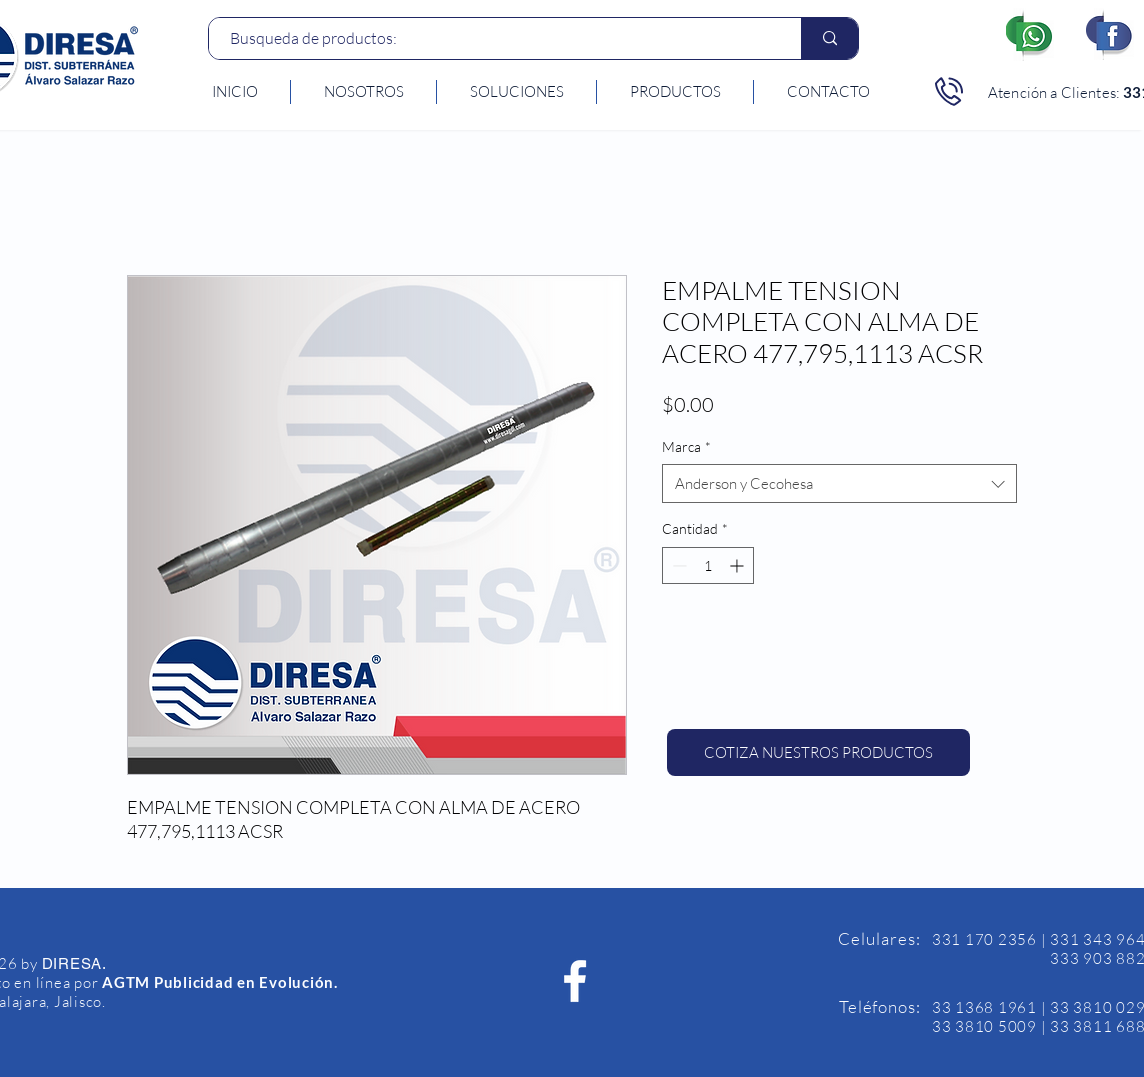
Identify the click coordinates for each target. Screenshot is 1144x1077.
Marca (686, 446)
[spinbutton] (708, 565)
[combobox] (839, 483)
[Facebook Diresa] (575, 981)
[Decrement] (677, 565)
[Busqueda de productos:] (494, 38)
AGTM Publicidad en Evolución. (220, 982)
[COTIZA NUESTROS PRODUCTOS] (818, 752)
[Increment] (738, 565)
